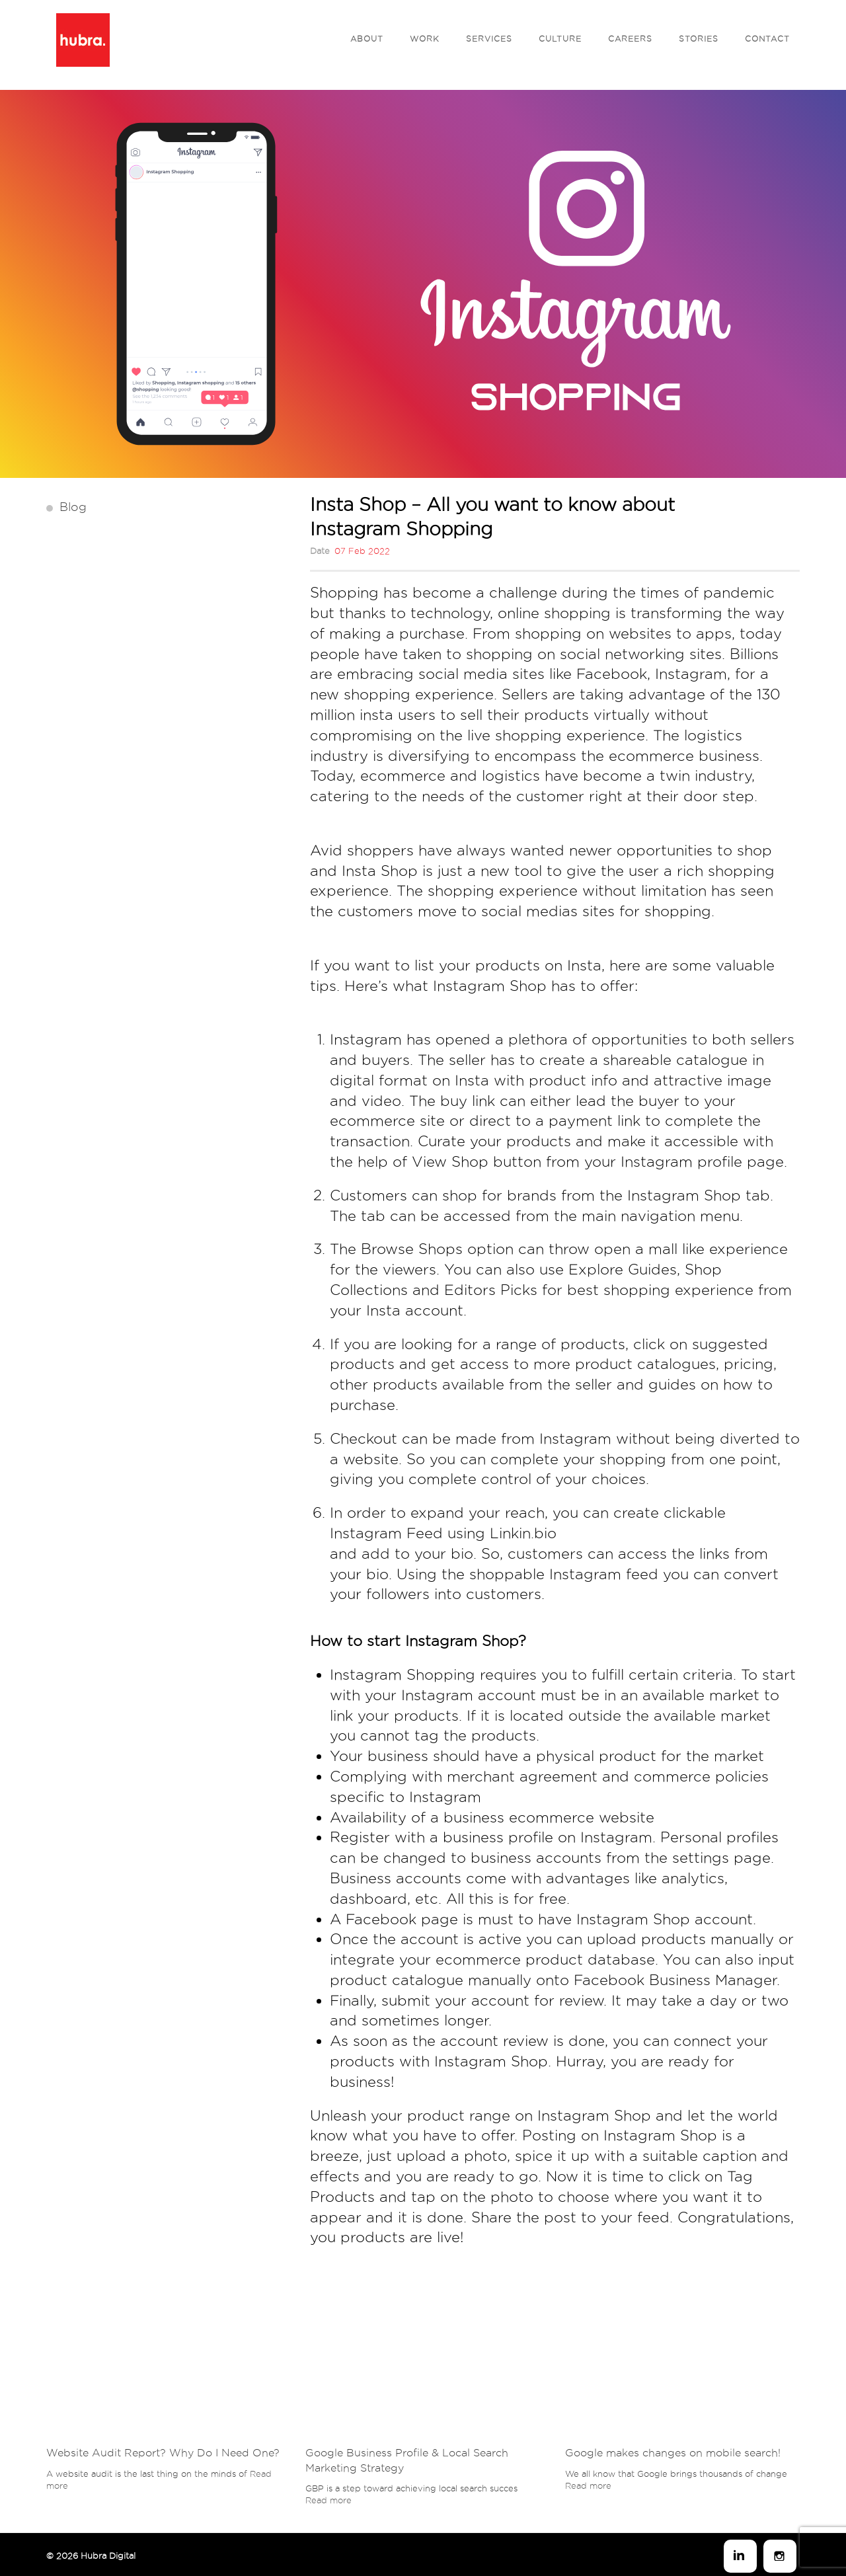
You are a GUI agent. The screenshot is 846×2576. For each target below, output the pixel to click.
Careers (630, 38)
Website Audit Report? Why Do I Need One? (163, 2452)
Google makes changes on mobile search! (673, 2452)
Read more (328, 2500)
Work (425, 38)
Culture (560, 38)
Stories (698, 38)
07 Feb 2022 (362, 550)
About (366, 38)
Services (489, 38)
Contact (767, 38)
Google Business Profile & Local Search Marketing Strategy (406, 2460)
